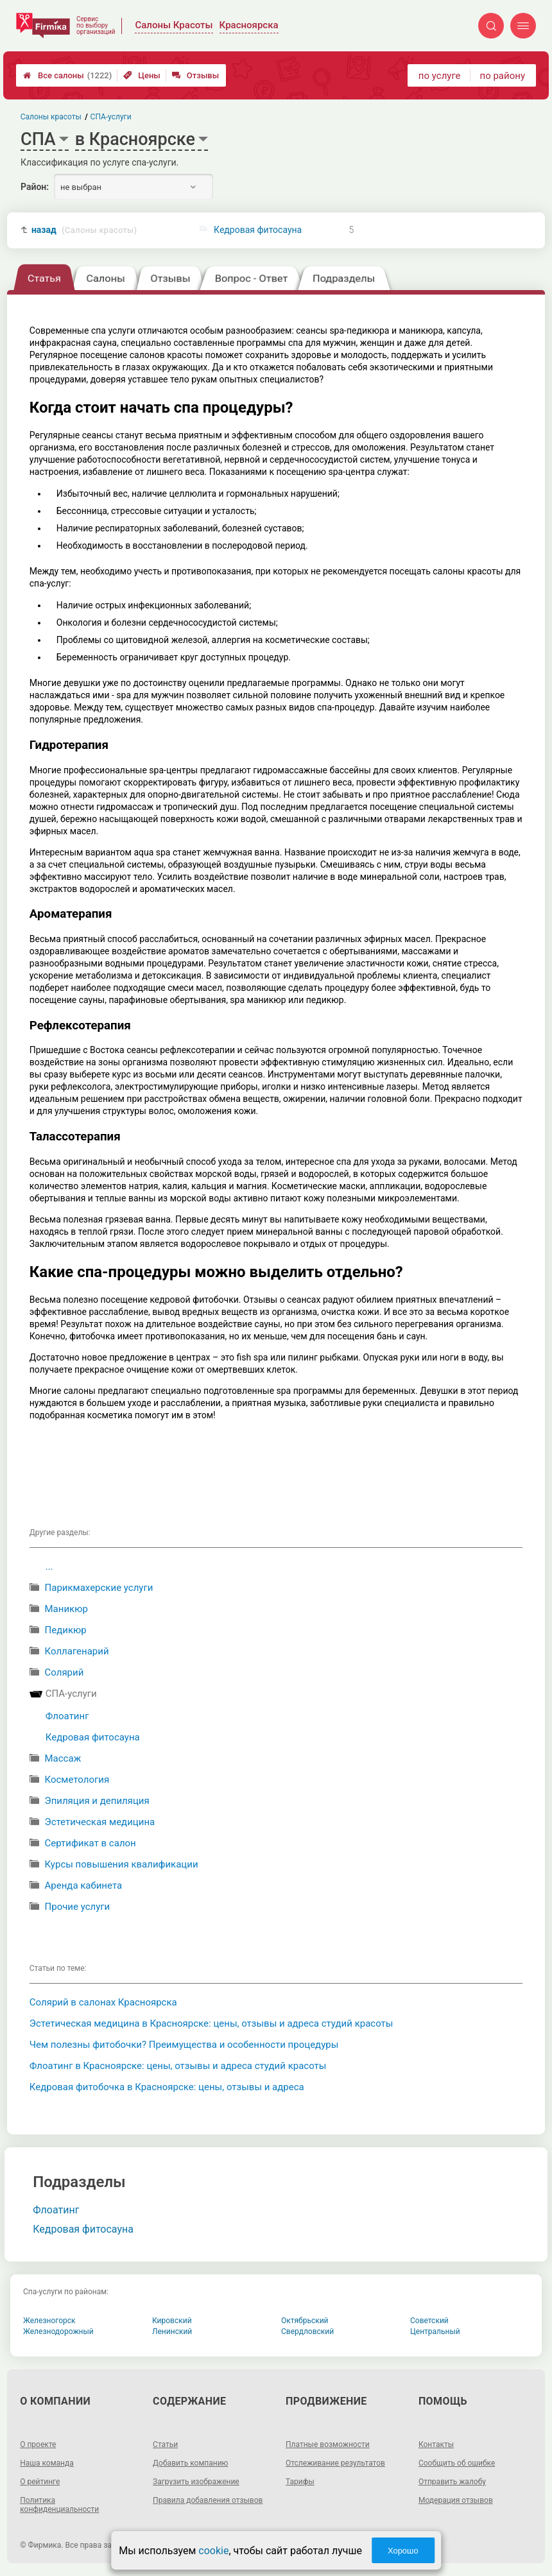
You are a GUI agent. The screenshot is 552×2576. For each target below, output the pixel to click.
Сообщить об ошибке (456, 2463)
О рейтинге (40, 2481)
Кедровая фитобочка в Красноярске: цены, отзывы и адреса (167, 2087)
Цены (141, 75)
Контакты (436, 2444)
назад (84, 230)
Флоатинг (67, 1716)
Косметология (77, 1779)
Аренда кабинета (84, 1885)
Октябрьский (305, 2320)
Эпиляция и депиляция (97, 1801)
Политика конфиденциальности (59, 2505)
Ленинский (172, 2331)
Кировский (172, 2320)
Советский (429, 2320)
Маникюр (66, 1609)
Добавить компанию (190, 2463)
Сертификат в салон (90, 1843)
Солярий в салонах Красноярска (103, 2002)
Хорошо (403, 2550)
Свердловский (307, 2331)
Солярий (64, 1672)
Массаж (63, 1758)
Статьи (165, 2444)
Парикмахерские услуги (99, 1587)
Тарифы (300, 2481)
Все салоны (67, 75)
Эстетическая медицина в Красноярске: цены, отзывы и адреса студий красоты (211, 2023)
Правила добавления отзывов (208, 2500)
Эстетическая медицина (100, 1822)
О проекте (38, 2444)
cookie (213, 2551)
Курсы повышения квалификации (121, 1864)
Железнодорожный (58, 2331)
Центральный (435, 2331)
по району (502, 76)
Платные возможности (328, 2444)
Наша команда (47, 2463)
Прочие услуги (77, 1906)
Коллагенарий (77, 1651)
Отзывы (195, 75)
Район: (35, 187)
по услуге (439, 76)
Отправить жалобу (452, 2481)
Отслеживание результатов (335, 2463)
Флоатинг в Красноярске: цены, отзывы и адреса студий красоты (178, 2066)
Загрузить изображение (196, 2481)
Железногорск (49, 2320)
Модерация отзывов (455, 2500)
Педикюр (66, 1630)
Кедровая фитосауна (258, 229)
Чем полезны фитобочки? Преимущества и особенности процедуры (184, 2044)
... (49, 1566)
